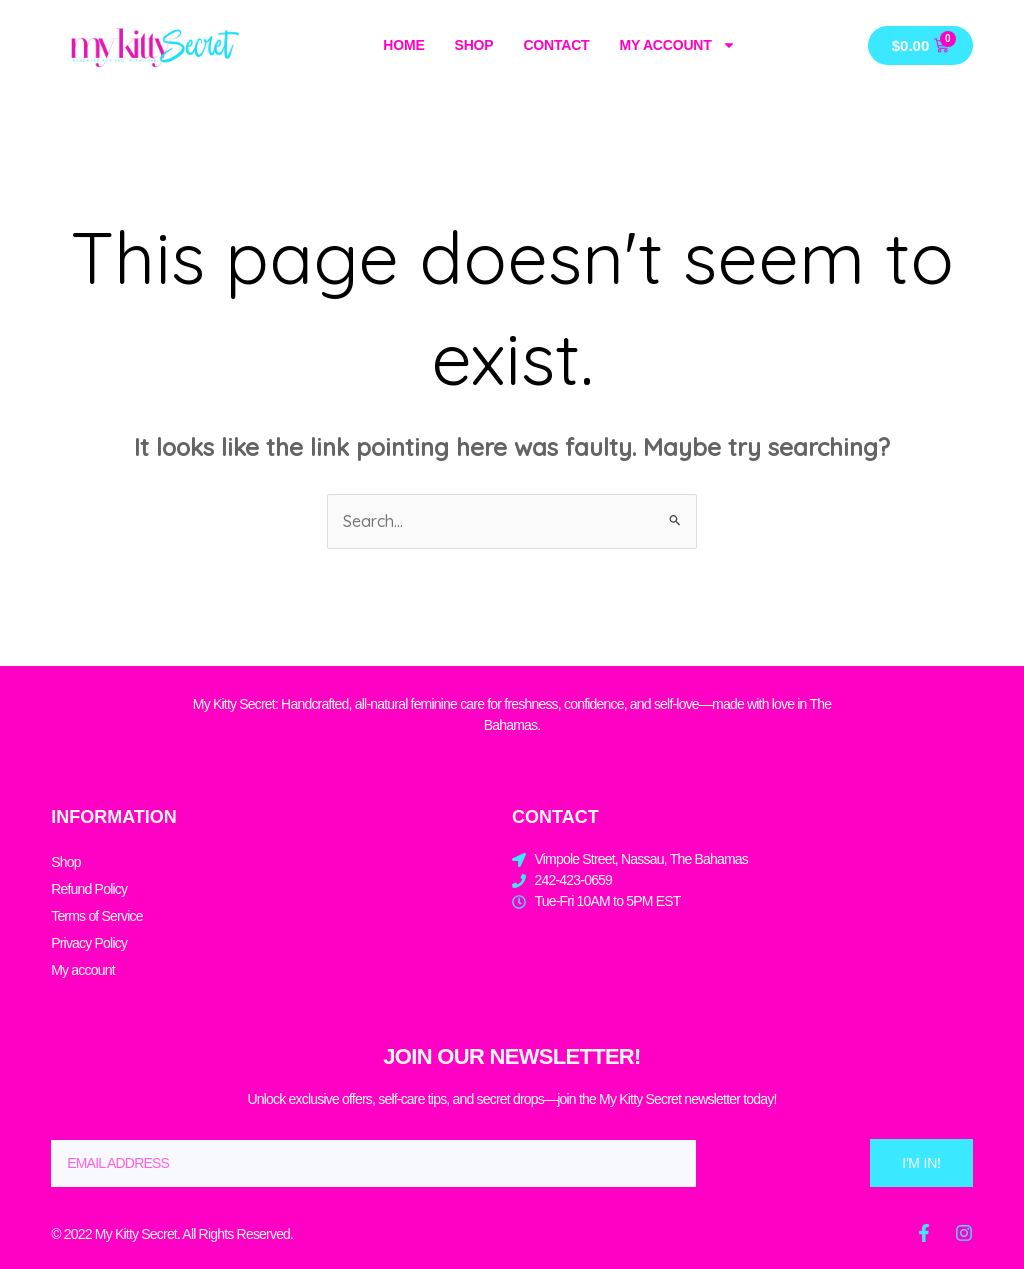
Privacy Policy (89, 943)
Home (403, 45)
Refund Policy (89, 889)
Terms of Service (96, 916)
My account (677, 45)
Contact (556, 45)
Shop (474, 45)
